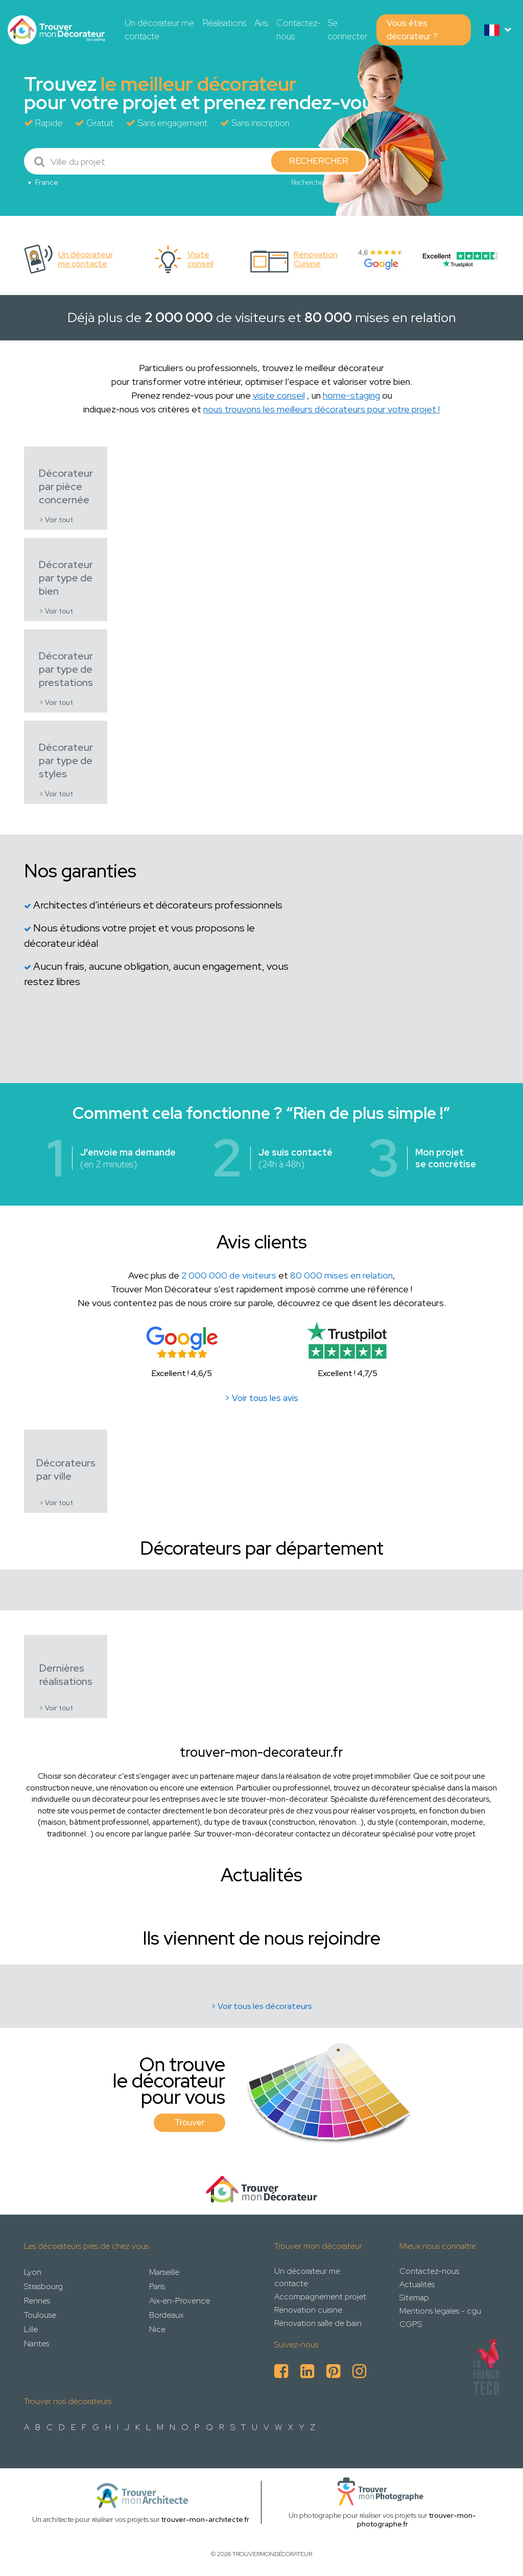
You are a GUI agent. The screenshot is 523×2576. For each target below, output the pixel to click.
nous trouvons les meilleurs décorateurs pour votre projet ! (321, 409)
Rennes (37, 2300)
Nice (157, 2329)
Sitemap (414, 2297)
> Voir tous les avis (261, 1398)
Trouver (189, 2122)
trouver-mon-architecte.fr (205, 2519)
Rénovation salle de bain (318, 2323)
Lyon (32, 2272)
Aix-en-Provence (179, 2300)
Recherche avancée (320, 182)
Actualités (417, 2284)
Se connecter (347, 29)
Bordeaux (166, 2315)
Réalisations (224, 23)
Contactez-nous (298, 29)
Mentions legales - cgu (440, 2310)
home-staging (351, 395)
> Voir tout (56, 520)
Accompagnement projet (320, 2296)
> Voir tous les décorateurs (261, 2006)
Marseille (164, 2272)
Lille (31, 2329)
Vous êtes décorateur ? (412, 29)
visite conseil (279, 395)
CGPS (410, 2324)
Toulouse (40, 2315)
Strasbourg (43, 2286)
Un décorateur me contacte (159, 29)
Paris (157, 2286)
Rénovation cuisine (308, 2309)
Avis (261, 23)
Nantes (36, 2343)
